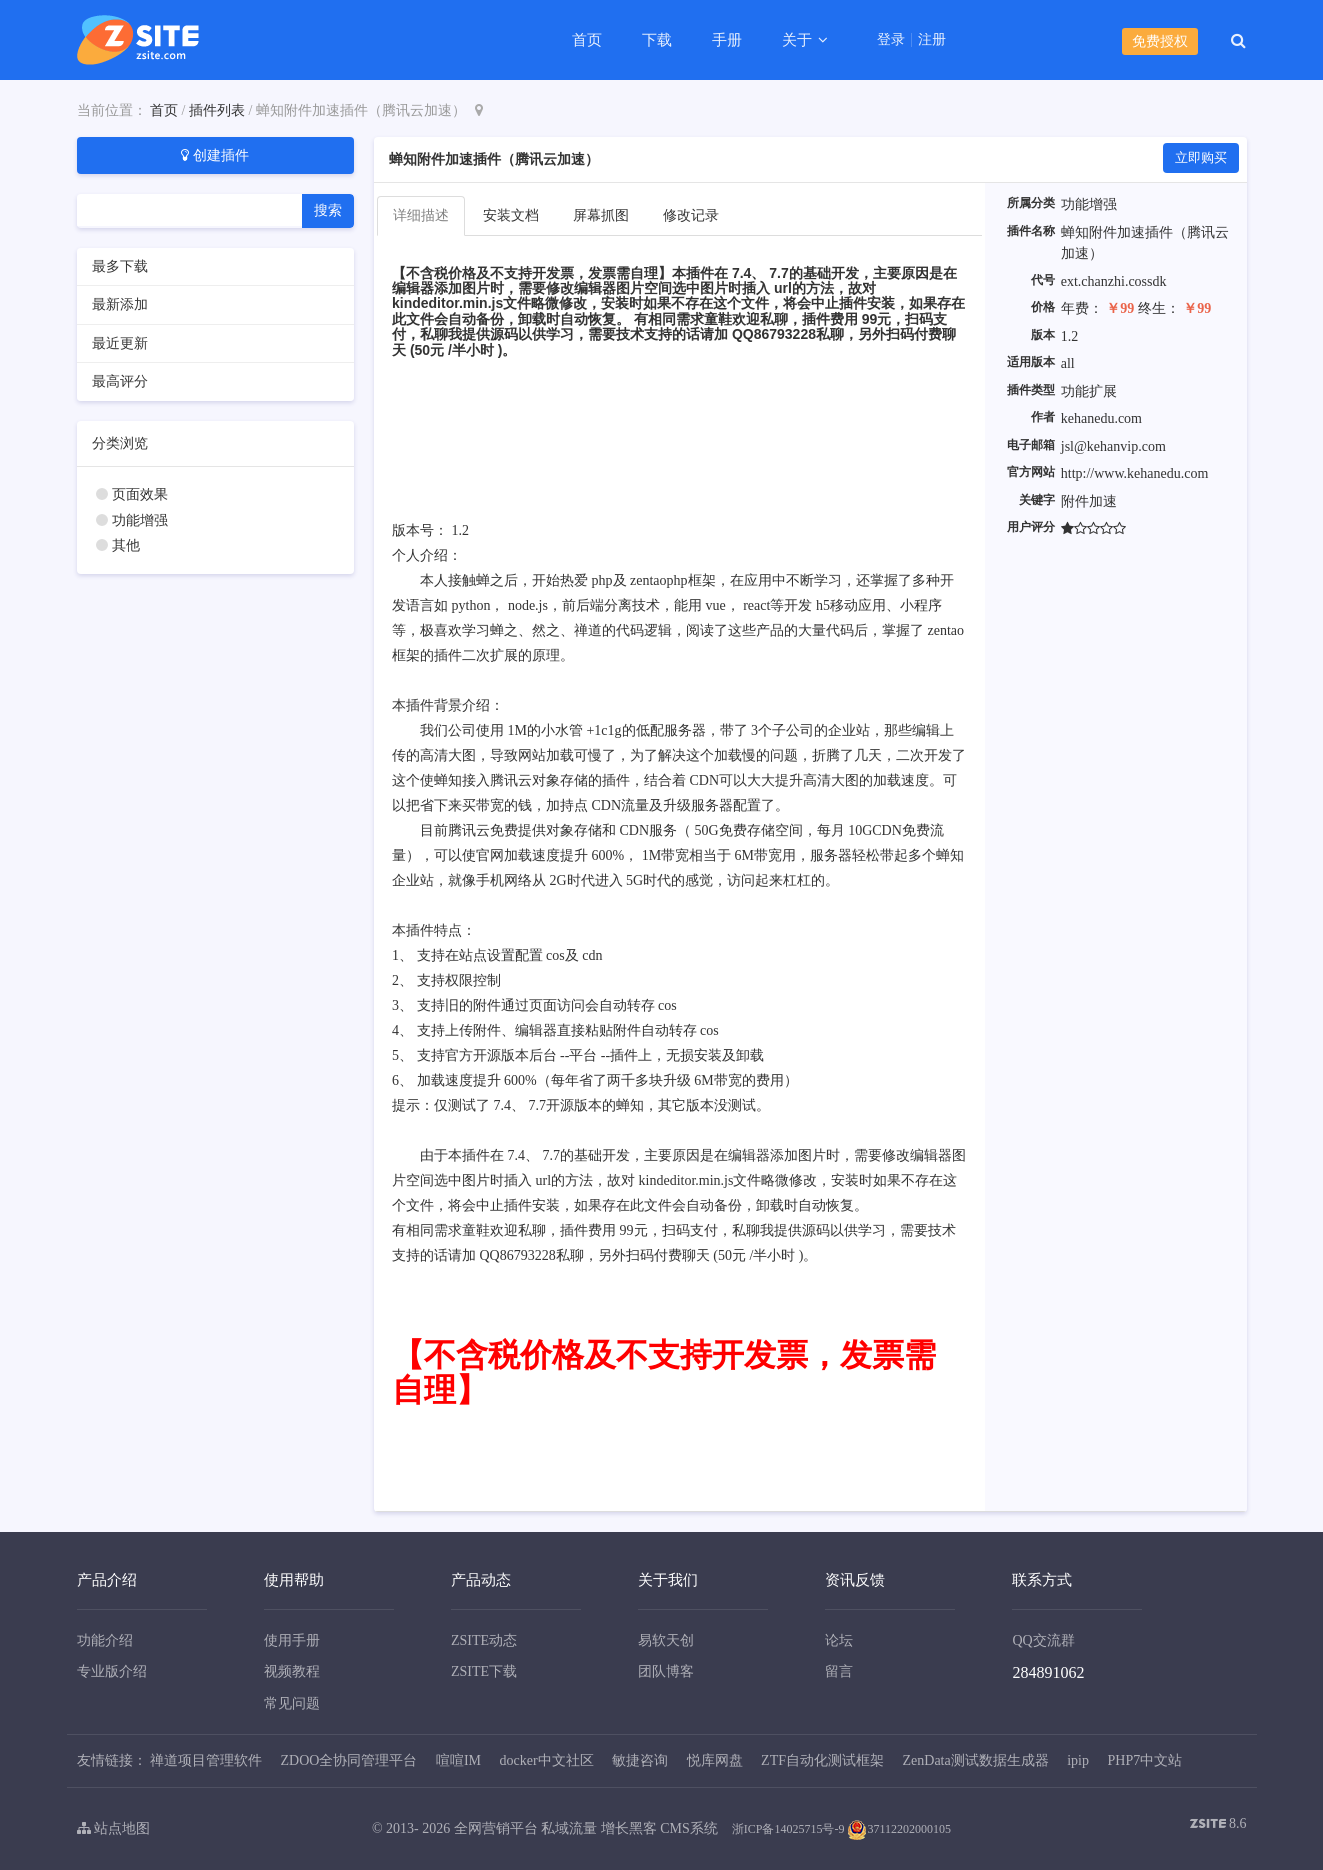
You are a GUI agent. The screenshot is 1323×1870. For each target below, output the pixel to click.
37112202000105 (899, 1829)
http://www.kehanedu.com (1135, 473)
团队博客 (666, 1671)
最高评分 (120, 381)
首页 (587, 40)
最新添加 (120, 304)
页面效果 (140, 494)
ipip (1078, 1760)
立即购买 (1201, 157)
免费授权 (1160, 41)
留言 (839, 1671)
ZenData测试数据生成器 (976, 1760)
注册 (932, 40)
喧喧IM (458, 1760)
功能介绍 (105, 1640)
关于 (799, 40)
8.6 (1218, 1825)
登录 (891, 40)
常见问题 (292, 1703)
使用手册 (292, 1640)
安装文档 (511, 215)
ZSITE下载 (484, 1671)
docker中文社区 (547, 1760)
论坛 (839, 1640)
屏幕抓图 (601, 215)
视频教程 (292, 1671)
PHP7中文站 (1144, 1760)
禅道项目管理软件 (206, 1760)
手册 (727, 40)
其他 (126, 545)
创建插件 (215, 155)
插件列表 (217, 110)
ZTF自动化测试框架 (822, 1760)
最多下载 (120, 266)
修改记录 (691, 215)
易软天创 (666, 1640)
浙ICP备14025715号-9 (788, 1829)
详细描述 (421, 215)
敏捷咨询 (640, 1760)
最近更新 (120, 343)
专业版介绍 (112, 1671)
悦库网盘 (715, 1760)
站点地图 (114, 1828)
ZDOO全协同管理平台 (349, 1760)
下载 (657, 40)
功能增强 (140, 520)
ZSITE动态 (484, 1640)
